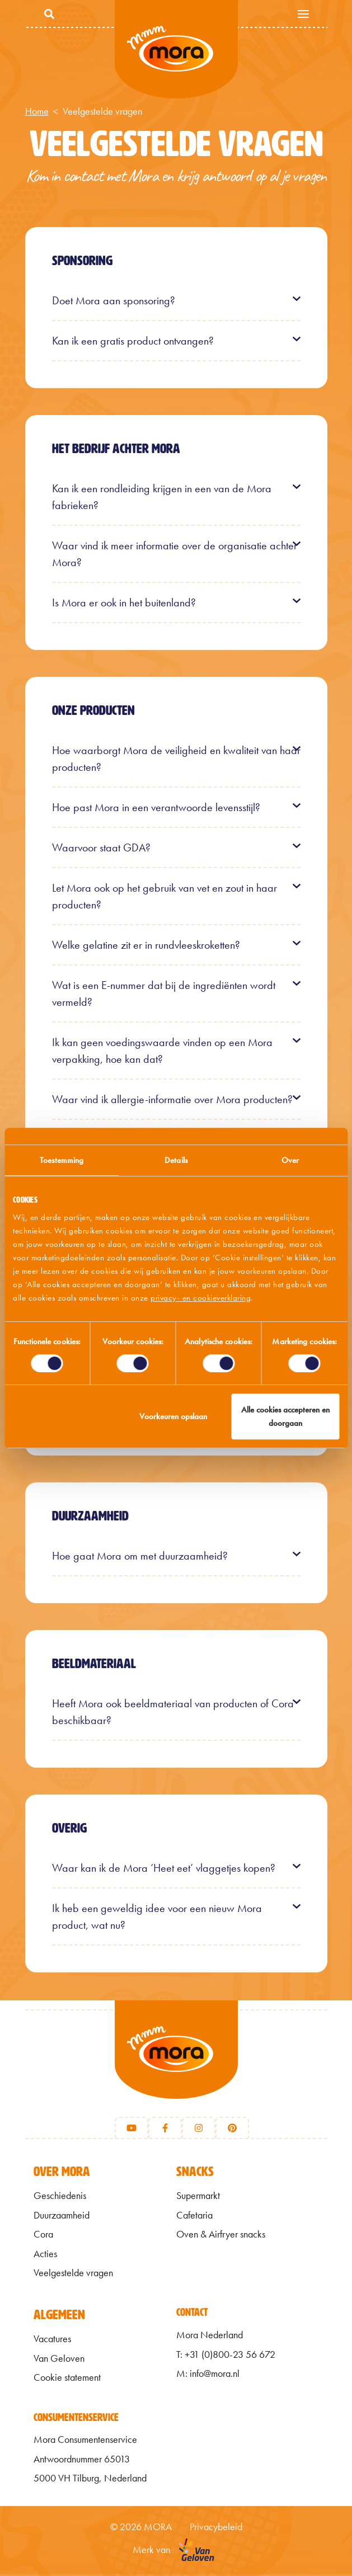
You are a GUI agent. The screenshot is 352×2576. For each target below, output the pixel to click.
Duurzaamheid (62, 2217)
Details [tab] (176, 1160)
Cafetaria (194, 2217)
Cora (43, 2236)
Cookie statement (67, 2380)
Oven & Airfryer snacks (220, 2236)
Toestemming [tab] (61, 1160)
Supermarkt (198, 2198)
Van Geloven (59, 2360)
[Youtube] (131, 2130)
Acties (45, 2255)
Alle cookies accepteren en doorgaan (285, 1416)
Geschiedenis (60, 2198)
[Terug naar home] (176, 2064)
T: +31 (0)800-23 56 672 (225, 2356)
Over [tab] (290, 1160)
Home (37, 111)
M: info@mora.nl (208, 2376)
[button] (176, 300)
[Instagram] (198, 2130)
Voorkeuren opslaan (173, 1416)
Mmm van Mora (176, 50)
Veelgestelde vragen (73, 2275)
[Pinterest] (232, 2130)
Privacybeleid (216, 2528)
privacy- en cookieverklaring (201, 1297)
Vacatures (52, 2341)
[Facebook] (165, 2130)
